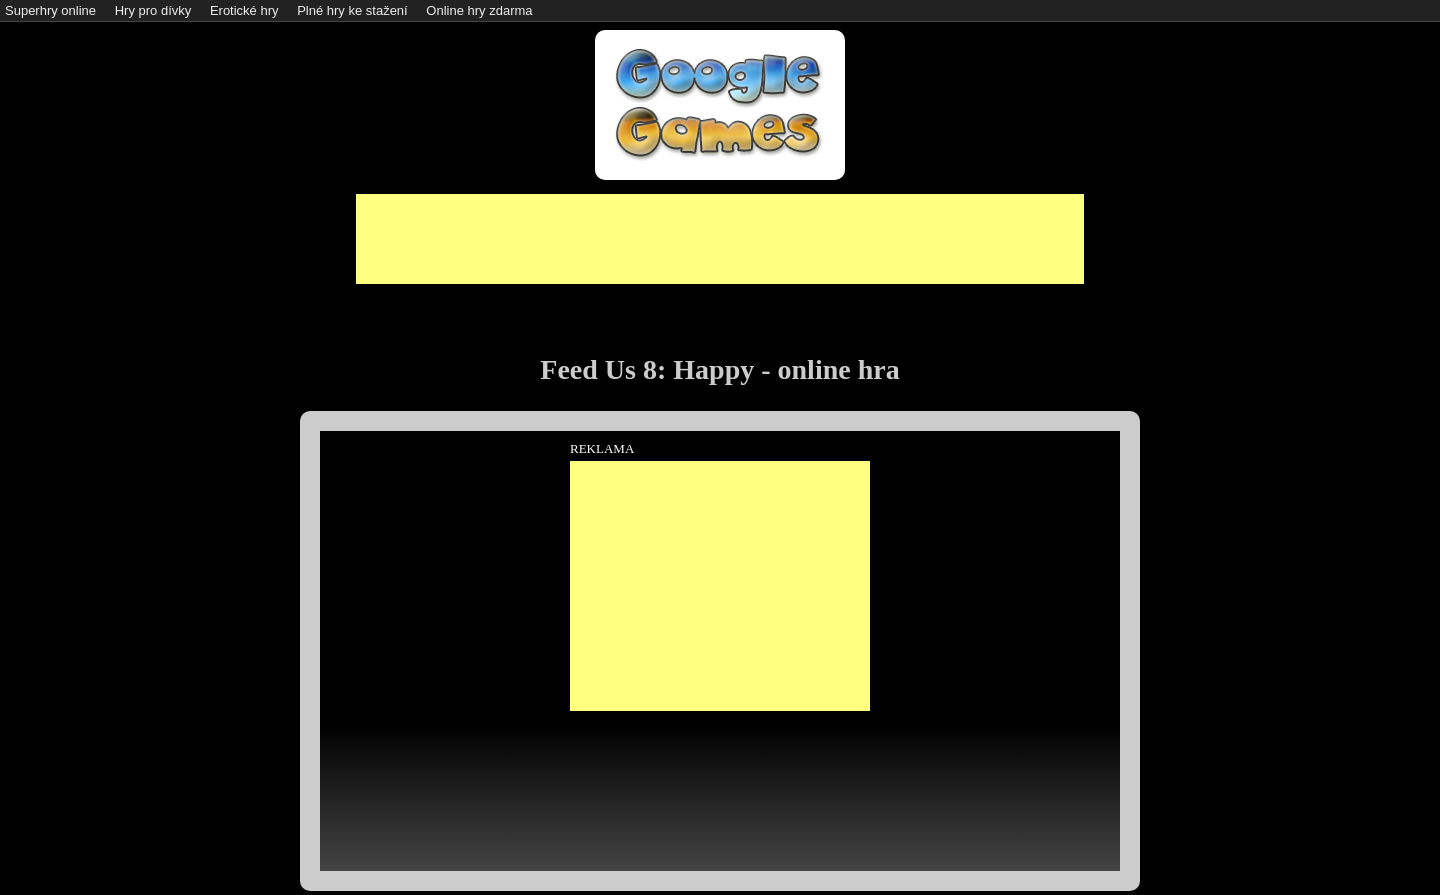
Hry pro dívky (153, 10)
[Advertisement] (720, 239)
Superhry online (50, 10)
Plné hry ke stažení (352, 10)
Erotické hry (244, 10)
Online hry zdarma (479, 10)
